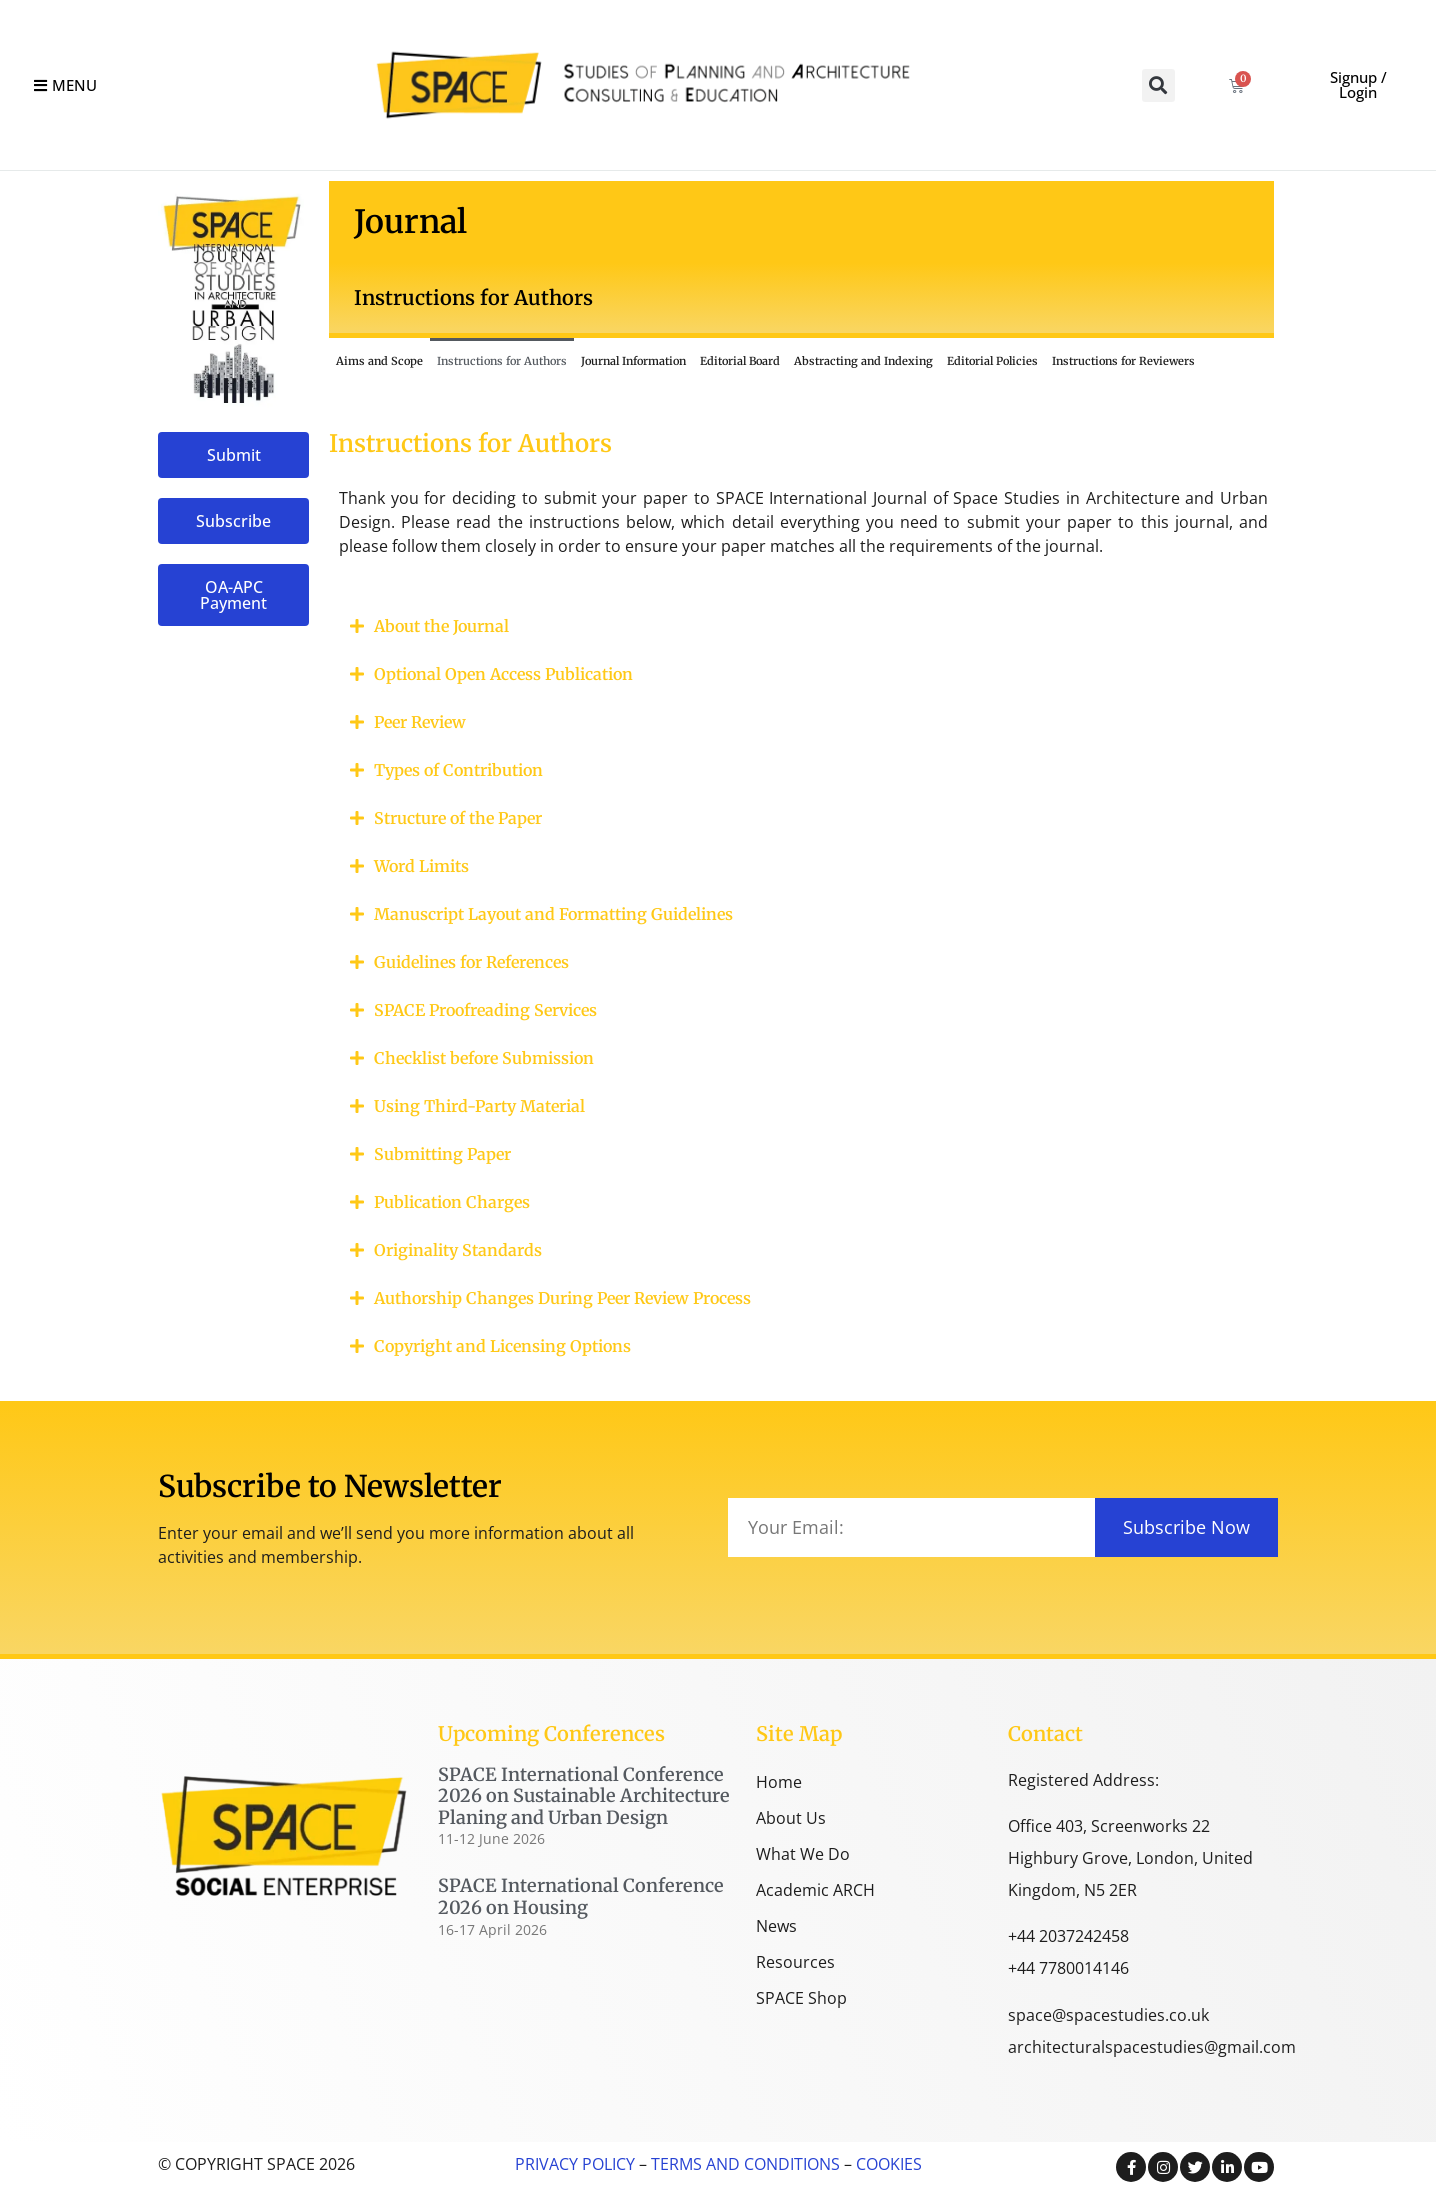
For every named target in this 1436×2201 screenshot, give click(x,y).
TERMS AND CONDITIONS (743, 2164)
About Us (791, 1818)
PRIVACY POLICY (575, 2164)
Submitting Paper (442, 1154)
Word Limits (421, 866)
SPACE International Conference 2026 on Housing (581, 1896)
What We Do (803, 1854)
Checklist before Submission (484, 1058)
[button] (1158, 85)
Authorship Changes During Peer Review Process (562, 1298)
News (776, 1926)
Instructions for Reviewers (1123, 361)
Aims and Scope (379, 361)
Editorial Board (740, 361)
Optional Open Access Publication (503, 674)
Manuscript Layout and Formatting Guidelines (553, 914)
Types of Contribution (458, 770)
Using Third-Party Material (479, 1106)
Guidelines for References (471, 962)
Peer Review (420, 722)
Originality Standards (458, 1250)
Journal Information (633, 361)
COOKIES (889, 2164)
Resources (795, 1962)
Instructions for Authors (502, 361)
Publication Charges (452, 1202)
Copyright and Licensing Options (502, 1346)
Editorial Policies (992, 361)
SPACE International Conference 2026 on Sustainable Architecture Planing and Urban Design (584, 1796)
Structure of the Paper (458, 818)
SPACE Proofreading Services (485, 1010)
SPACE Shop (801, 1998)
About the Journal (441, 626)
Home (779, 1782)
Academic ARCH (815, 1890)
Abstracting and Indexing (863, 361)
